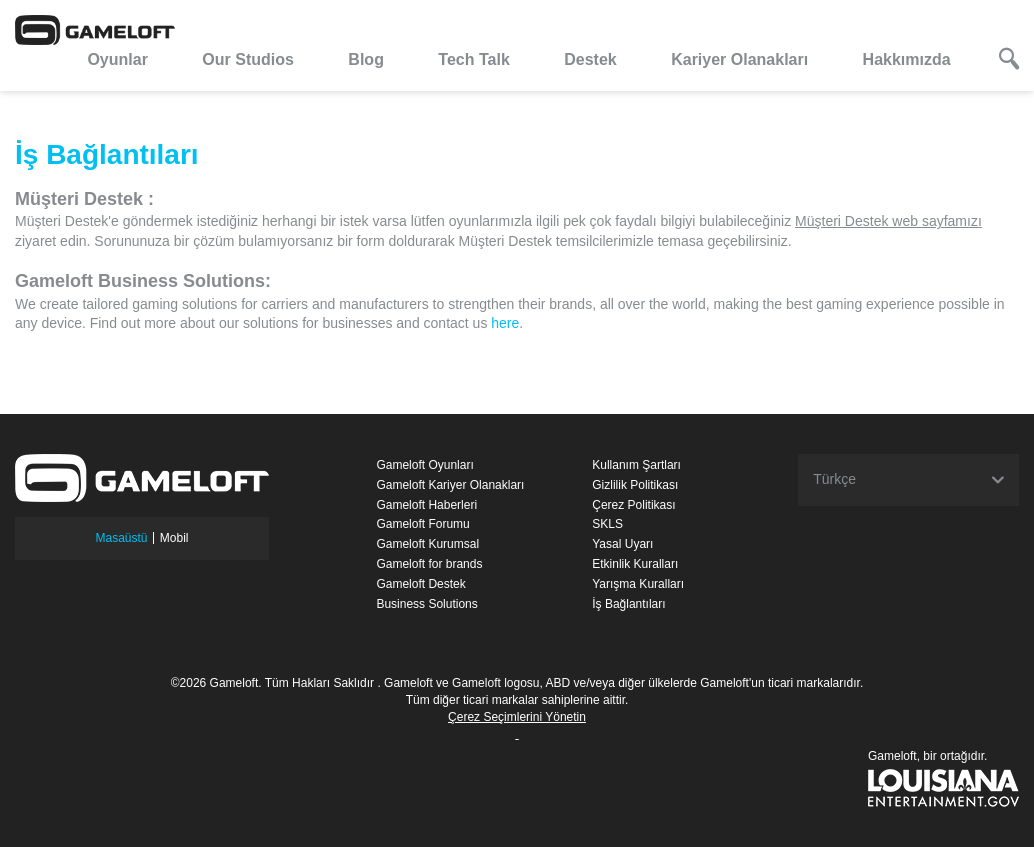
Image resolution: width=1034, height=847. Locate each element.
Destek (590, 59)
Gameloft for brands (429, 564)
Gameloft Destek (420, 584)
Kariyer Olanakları (739, 59)
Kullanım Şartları (636, 465)
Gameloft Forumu (422, 524)
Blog (366, 59)
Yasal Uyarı (622, 544)
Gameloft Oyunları (424, 465)
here (505, 323)
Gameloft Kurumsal (427, 544)
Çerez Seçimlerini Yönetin (517, 717)
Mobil (174, 538)
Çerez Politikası (633, 505)
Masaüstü (121, 538)
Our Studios (248, 59)
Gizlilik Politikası (635, 485)
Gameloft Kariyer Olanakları (450, 485)
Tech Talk (473, 59)
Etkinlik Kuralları (635, 564)
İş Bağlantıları (628, 604)
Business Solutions (426, 604)
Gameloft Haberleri (426, 505)
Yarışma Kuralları (638, 584)
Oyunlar (117, 59)
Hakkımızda (907, 59)
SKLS (607, 524)
